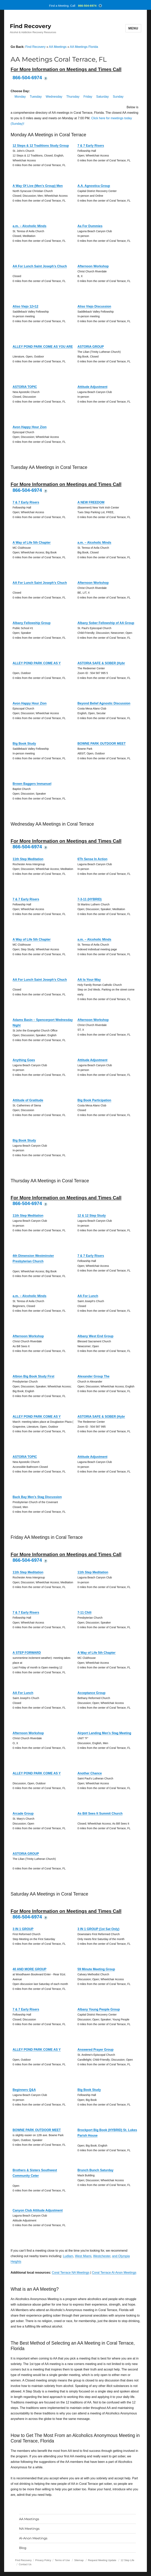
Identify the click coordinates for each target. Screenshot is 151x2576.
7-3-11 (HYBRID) (89, 899)
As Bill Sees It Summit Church (99, 1813)
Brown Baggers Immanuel (32, 783)
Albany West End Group (95, 1336)
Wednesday (54, 96)
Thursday (72, 96)
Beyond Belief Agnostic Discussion (103, 703)
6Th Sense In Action (92, 859)
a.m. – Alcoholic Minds (29, 226)
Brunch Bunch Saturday (95, 2170)
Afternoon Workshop (93, 266)
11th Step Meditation (28, 859)
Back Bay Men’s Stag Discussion (37, 1497)
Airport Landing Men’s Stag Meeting (104, 1733)
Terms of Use (62, 2560)
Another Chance (89, 1773)
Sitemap (79, 2560)
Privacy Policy (43, 2560)
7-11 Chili (84, 1612)
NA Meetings (29, 2529)
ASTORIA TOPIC (25, 386)
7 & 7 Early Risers (90, 145)
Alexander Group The (93, 1376)
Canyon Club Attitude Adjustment (38, 2210)
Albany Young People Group (98, 2009)
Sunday (118, 96)
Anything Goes (24, 1060)
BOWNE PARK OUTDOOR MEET (101, 743)
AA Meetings (58, 46)
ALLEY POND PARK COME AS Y (37, 663)
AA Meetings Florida (84, 46)
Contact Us (25, 2564)
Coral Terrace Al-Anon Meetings (114, 2272)
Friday (87, 96)
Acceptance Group (91, 1693)
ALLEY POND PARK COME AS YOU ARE (43, 346)
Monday (20, 96)
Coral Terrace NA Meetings (70, 2272)
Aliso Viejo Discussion (94, 306)
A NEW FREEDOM (90, 502)
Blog (22, 2548)
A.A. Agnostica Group (93, 185)
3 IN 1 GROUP (23, 1929)
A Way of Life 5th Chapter (32, 542)
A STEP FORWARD (27, 1652)
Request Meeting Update (102, 2560)
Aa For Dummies (89, 226)
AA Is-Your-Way (89, 979)
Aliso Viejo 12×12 (25, 306)
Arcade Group (23, 1813)
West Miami (83, 2256)
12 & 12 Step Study (91, 1215)
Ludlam (68, 2256)
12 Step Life (127, 2560)
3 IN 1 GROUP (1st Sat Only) (98, 1929)
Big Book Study (24, 743)
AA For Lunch (87, 1296)
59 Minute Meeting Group (96, 1969)
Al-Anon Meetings (33, 2538)
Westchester (101, 2256)
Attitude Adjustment (92, 386)
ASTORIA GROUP (90, 346)
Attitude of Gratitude (28, 1100)
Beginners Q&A (24, 2089)
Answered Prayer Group (95, 2049)
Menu (133, 28)
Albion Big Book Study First (33, 1376)
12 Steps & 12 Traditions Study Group (41, 145)
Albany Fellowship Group (32, 623)
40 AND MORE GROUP (29, 1969)
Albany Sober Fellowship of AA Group (105, 623)
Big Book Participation (94, 1100)
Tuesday (36, 96)
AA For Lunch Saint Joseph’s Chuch (40, 266)
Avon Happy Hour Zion (30, 427)
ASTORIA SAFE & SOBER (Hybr (101, 663)
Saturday (102, 96)
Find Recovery (30, 26)
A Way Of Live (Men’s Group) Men (38, 185)
